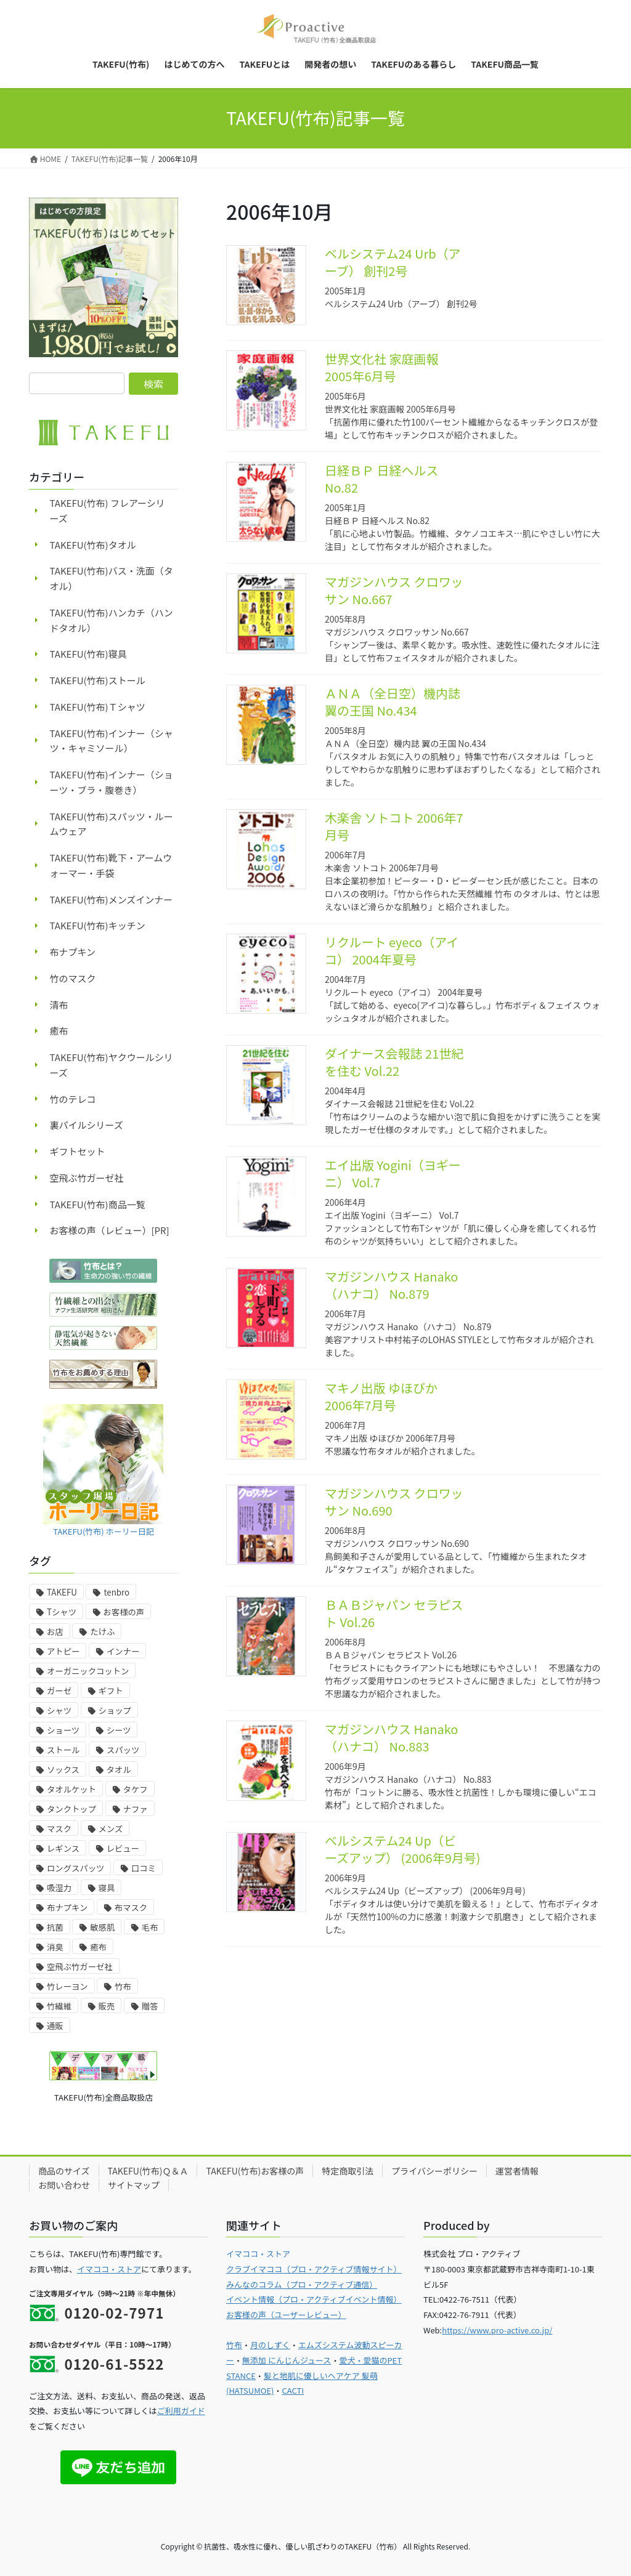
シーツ (119, 1730)
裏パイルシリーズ (86, 1124)
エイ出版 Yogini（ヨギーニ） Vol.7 (393, 1173)
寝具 (107, 1888)
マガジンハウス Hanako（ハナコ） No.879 (391, 1284)
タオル (119, 1769)
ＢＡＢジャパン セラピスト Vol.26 (394, 1613)
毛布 (150, 1927)
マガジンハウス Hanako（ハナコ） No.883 (391, 1737)
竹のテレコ (73, 1098)
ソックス (63, 1769)
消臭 (55, 1947)
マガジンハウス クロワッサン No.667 (394, 590)
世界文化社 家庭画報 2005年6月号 (381, 367)
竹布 (123, 1986)
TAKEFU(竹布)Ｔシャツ (97, 706)
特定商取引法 (347, 2171)
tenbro (116, 1592)
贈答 (150, 2006)
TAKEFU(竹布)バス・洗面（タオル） (111, 578)
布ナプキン (73, 951)
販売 (107, 2006)
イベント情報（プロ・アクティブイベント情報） (314, 2299)
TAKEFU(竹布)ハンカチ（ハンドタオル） (111, 620)
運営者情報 (517, 2171)
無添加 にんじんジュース (286, 2360)
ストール (63, 1750)
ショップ (115, 1710)
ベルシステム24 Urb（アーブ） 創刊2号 (393, 262)
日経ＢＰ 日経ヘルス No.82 (381, 478)
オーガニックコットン (88, 1671)
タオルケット (71, 1789)
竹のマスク (73, 978)
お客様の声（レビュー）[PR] (109, 1230)
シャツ (59, 1710)
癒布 (59, 1030)
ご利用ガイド (181, 2411)
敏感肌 (102, 1927)
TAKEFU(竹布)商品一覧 (97, 1204)
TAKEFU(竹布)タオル (93, 544)
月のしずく (270, 2345)
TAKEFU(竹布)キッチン (97, 925)
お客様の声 (124, 1612)
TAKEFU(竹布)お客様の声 (255, 2171)
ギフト (111, 1691)
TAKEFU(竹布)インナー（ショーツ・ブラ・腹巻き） (111, 782)
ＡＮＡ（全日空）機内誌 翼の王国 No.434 (392, 701)
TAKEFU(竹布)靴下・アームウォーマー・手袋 (111, 865)
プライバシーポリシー (434, 2171)
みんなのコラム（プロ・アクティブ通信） (301, 2284)
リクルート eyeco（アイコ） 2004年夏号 (391, 950)
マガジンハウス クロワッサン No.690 (394, 1501)
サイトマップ (134, 2185)
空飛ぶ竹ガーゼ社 (87, 1177)
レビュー (123, 1848)
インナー (123, 1651)
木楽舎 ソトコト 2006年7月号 (394, 826)
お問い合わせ (64, 2185)
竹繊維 (59, 2006)
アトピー (63, 1651)
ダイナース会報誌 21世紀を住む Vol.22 (394, 1062)
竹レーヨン (67, 1986)
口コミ (143, 1868)
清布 (59, 1004)
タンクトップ (71, 1809)
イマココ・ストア (109, 2269)
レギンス (63, 1848)
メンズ (111, 1829)
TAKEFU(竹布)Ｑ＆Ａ (148, 2171)
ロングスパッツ (75, 1868)
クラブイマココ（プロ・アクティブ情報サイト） (314, 2269)
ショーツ (63, 1730)
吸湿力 (59, 1888)
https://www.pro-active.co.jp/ (497, 2330)
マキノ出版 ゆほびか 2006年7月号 (381, 1396)
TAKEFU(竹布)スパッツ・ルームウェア (111, 824)
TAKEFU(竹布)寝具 (88, 653)
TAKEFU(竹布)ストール (97, 680)
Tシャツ (61, 1612)
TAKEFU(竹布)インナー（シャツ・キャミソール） (111, 741)
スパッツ (123, 1750)
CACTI (293, 2390)
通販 (55, 2026)
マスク (59, 1829)
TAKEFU (62, 1592)
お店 (55, 1631)
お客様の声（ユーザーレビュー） (286, 2314)
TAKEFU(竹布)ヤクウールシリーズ (111, 1065)
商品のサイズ (64, 2171)
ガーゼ (59, 1691)
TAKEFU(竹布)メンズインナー (111, 899)
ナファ (135, 1809)
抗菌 (55, 1927)
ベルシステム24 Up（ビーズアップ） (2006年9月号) (403, 1849)
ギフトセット (77, 1151)
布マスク (131, 1907)
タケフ (135, 1789)
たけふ (102, 1631)
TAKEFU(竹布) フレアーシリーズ (107, 510)
